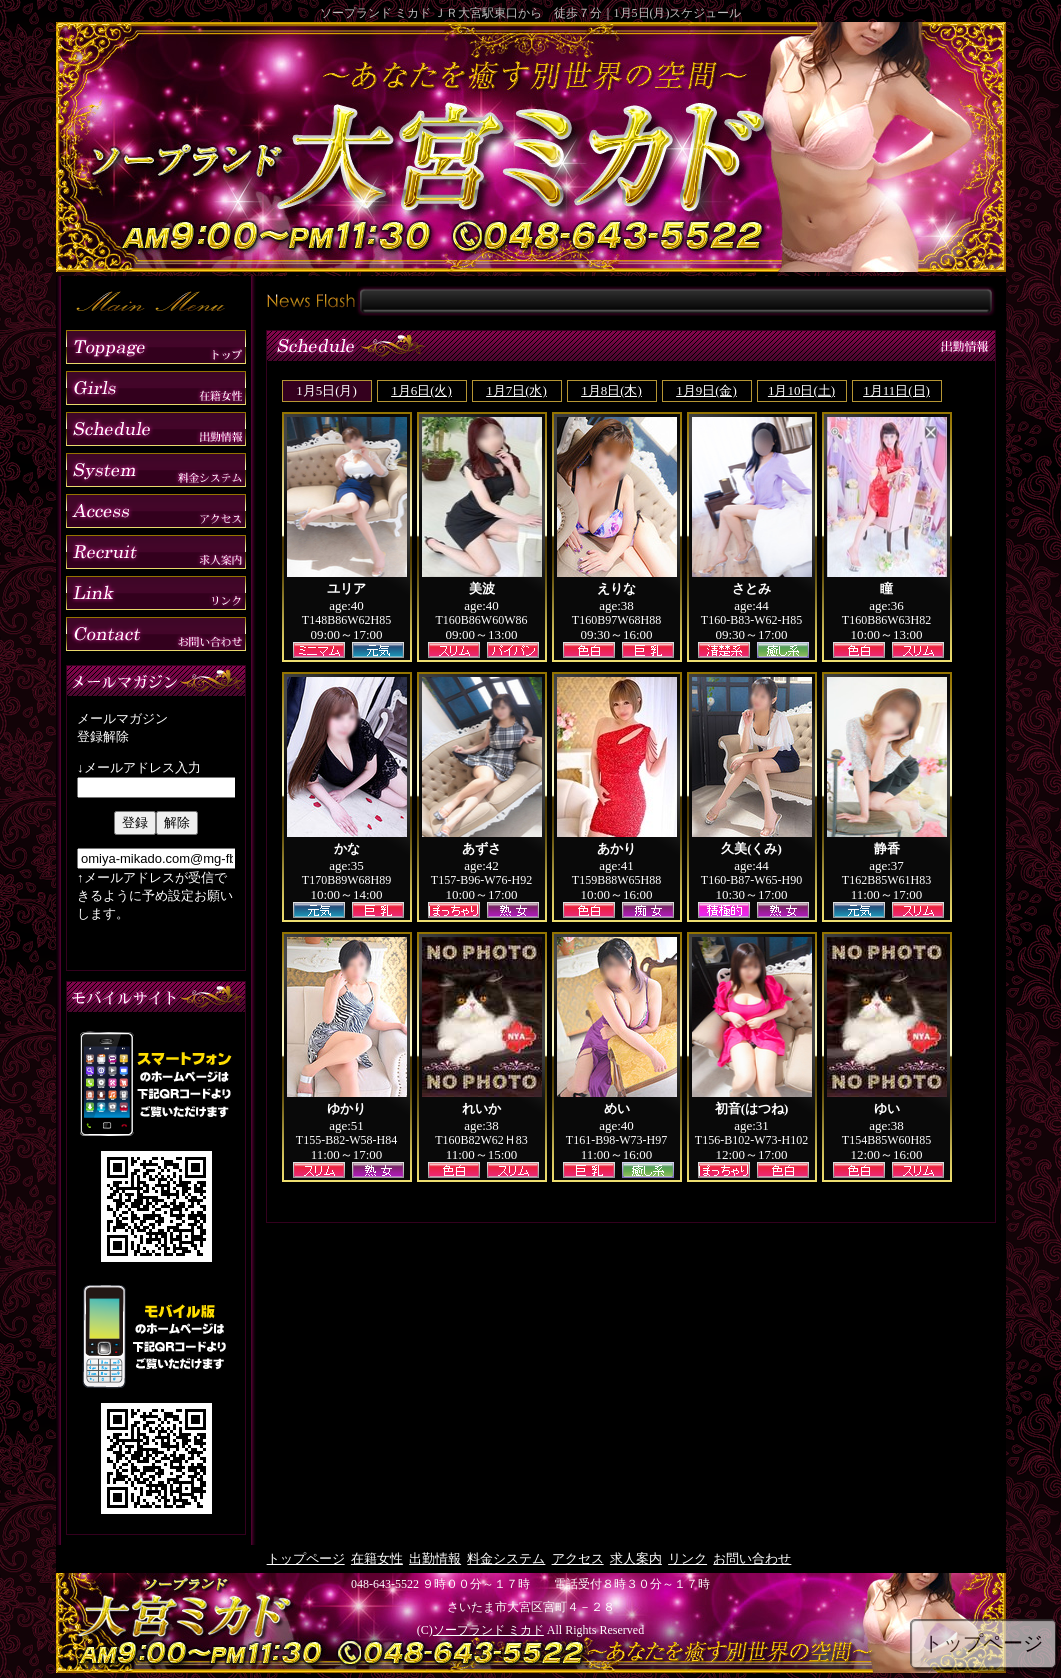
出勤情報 (435, 1558)
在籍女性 (377, 1558)
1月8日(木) (611, 390)
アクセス (578, 1558)
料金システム (506, 1558)
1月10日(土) (801, 390)
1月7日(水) (516, 390)
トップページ (306, 1558)
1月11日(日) (896, 390)
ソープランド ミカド (488, 1630)
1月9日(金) (706, 390)
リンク (687, 1558)
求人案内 (636, 1558)
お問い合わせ (752, 1558)
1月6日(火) (421, 390)
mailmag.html (156, 825)
